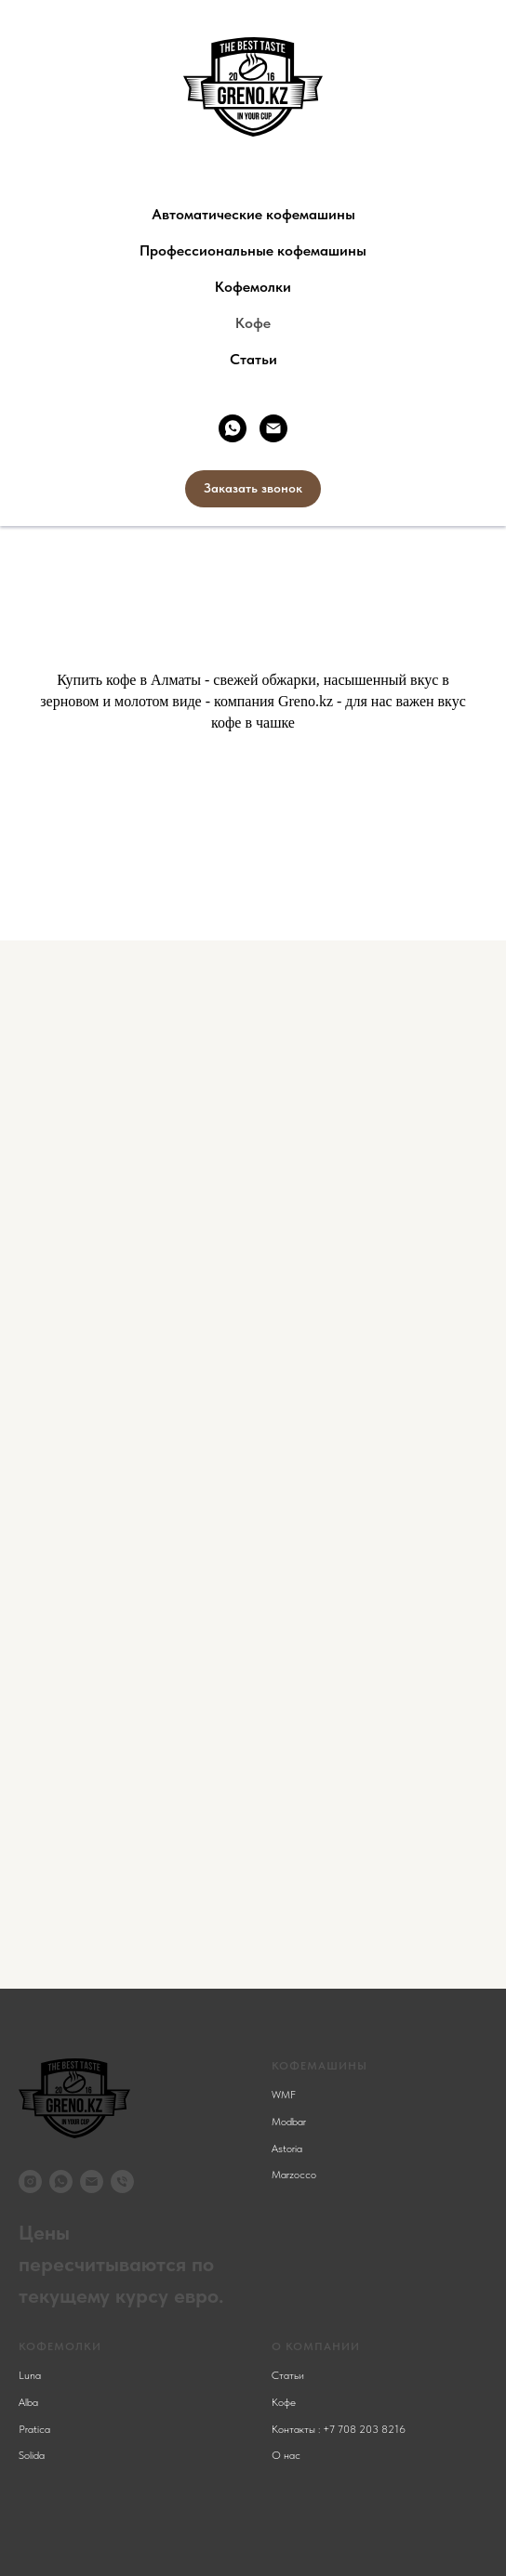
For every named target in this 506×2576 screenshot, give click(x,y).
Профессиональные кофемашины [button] (253, 250)
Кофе (253, 323)
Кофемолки (253, 287)
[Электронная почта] (273, 428)
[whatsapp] (232, 428)
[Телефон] (122, 2181)
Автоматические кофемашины (253, 214)
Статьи (253, 359)
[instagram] (30, 2181)
